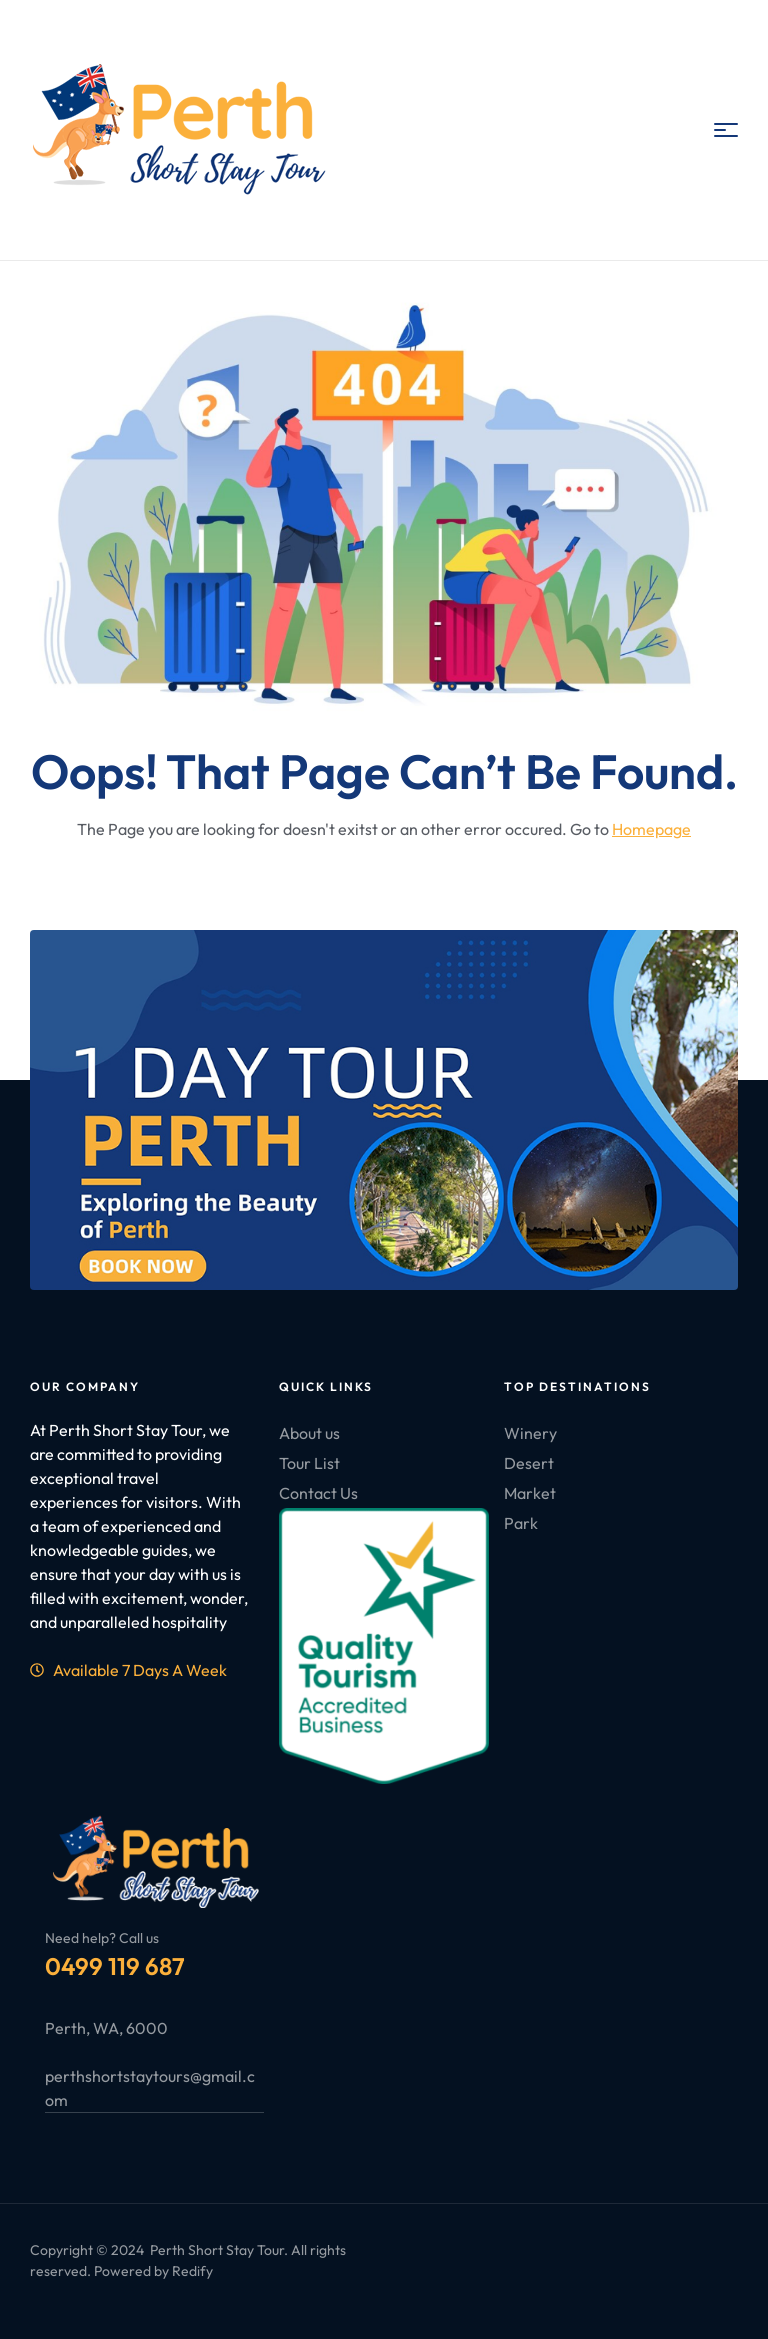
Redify (192, 2271)
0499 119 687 (115, 1966)
